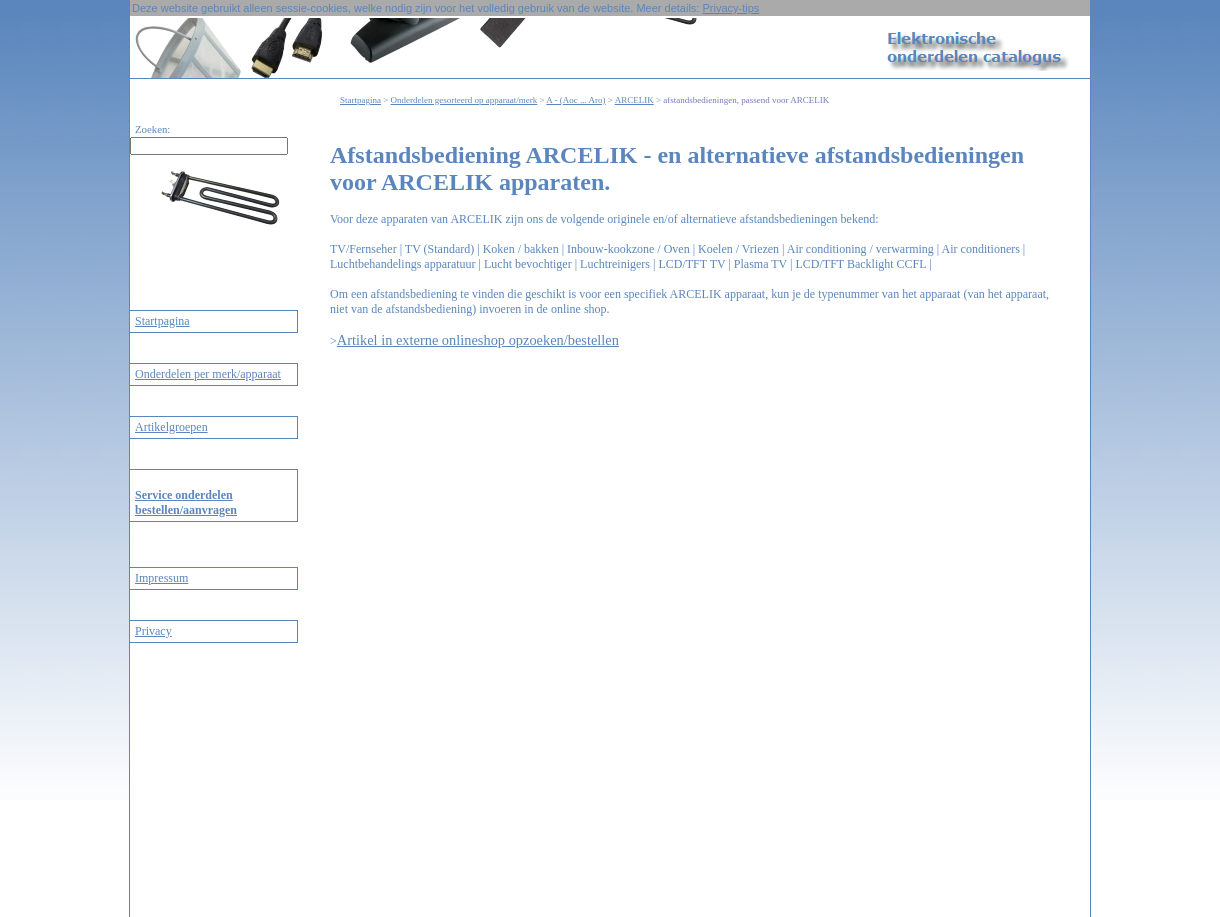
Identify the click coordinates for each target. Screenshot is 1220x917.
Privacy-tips (730, 8)
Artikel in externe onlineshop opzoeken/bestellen (478, 340)
